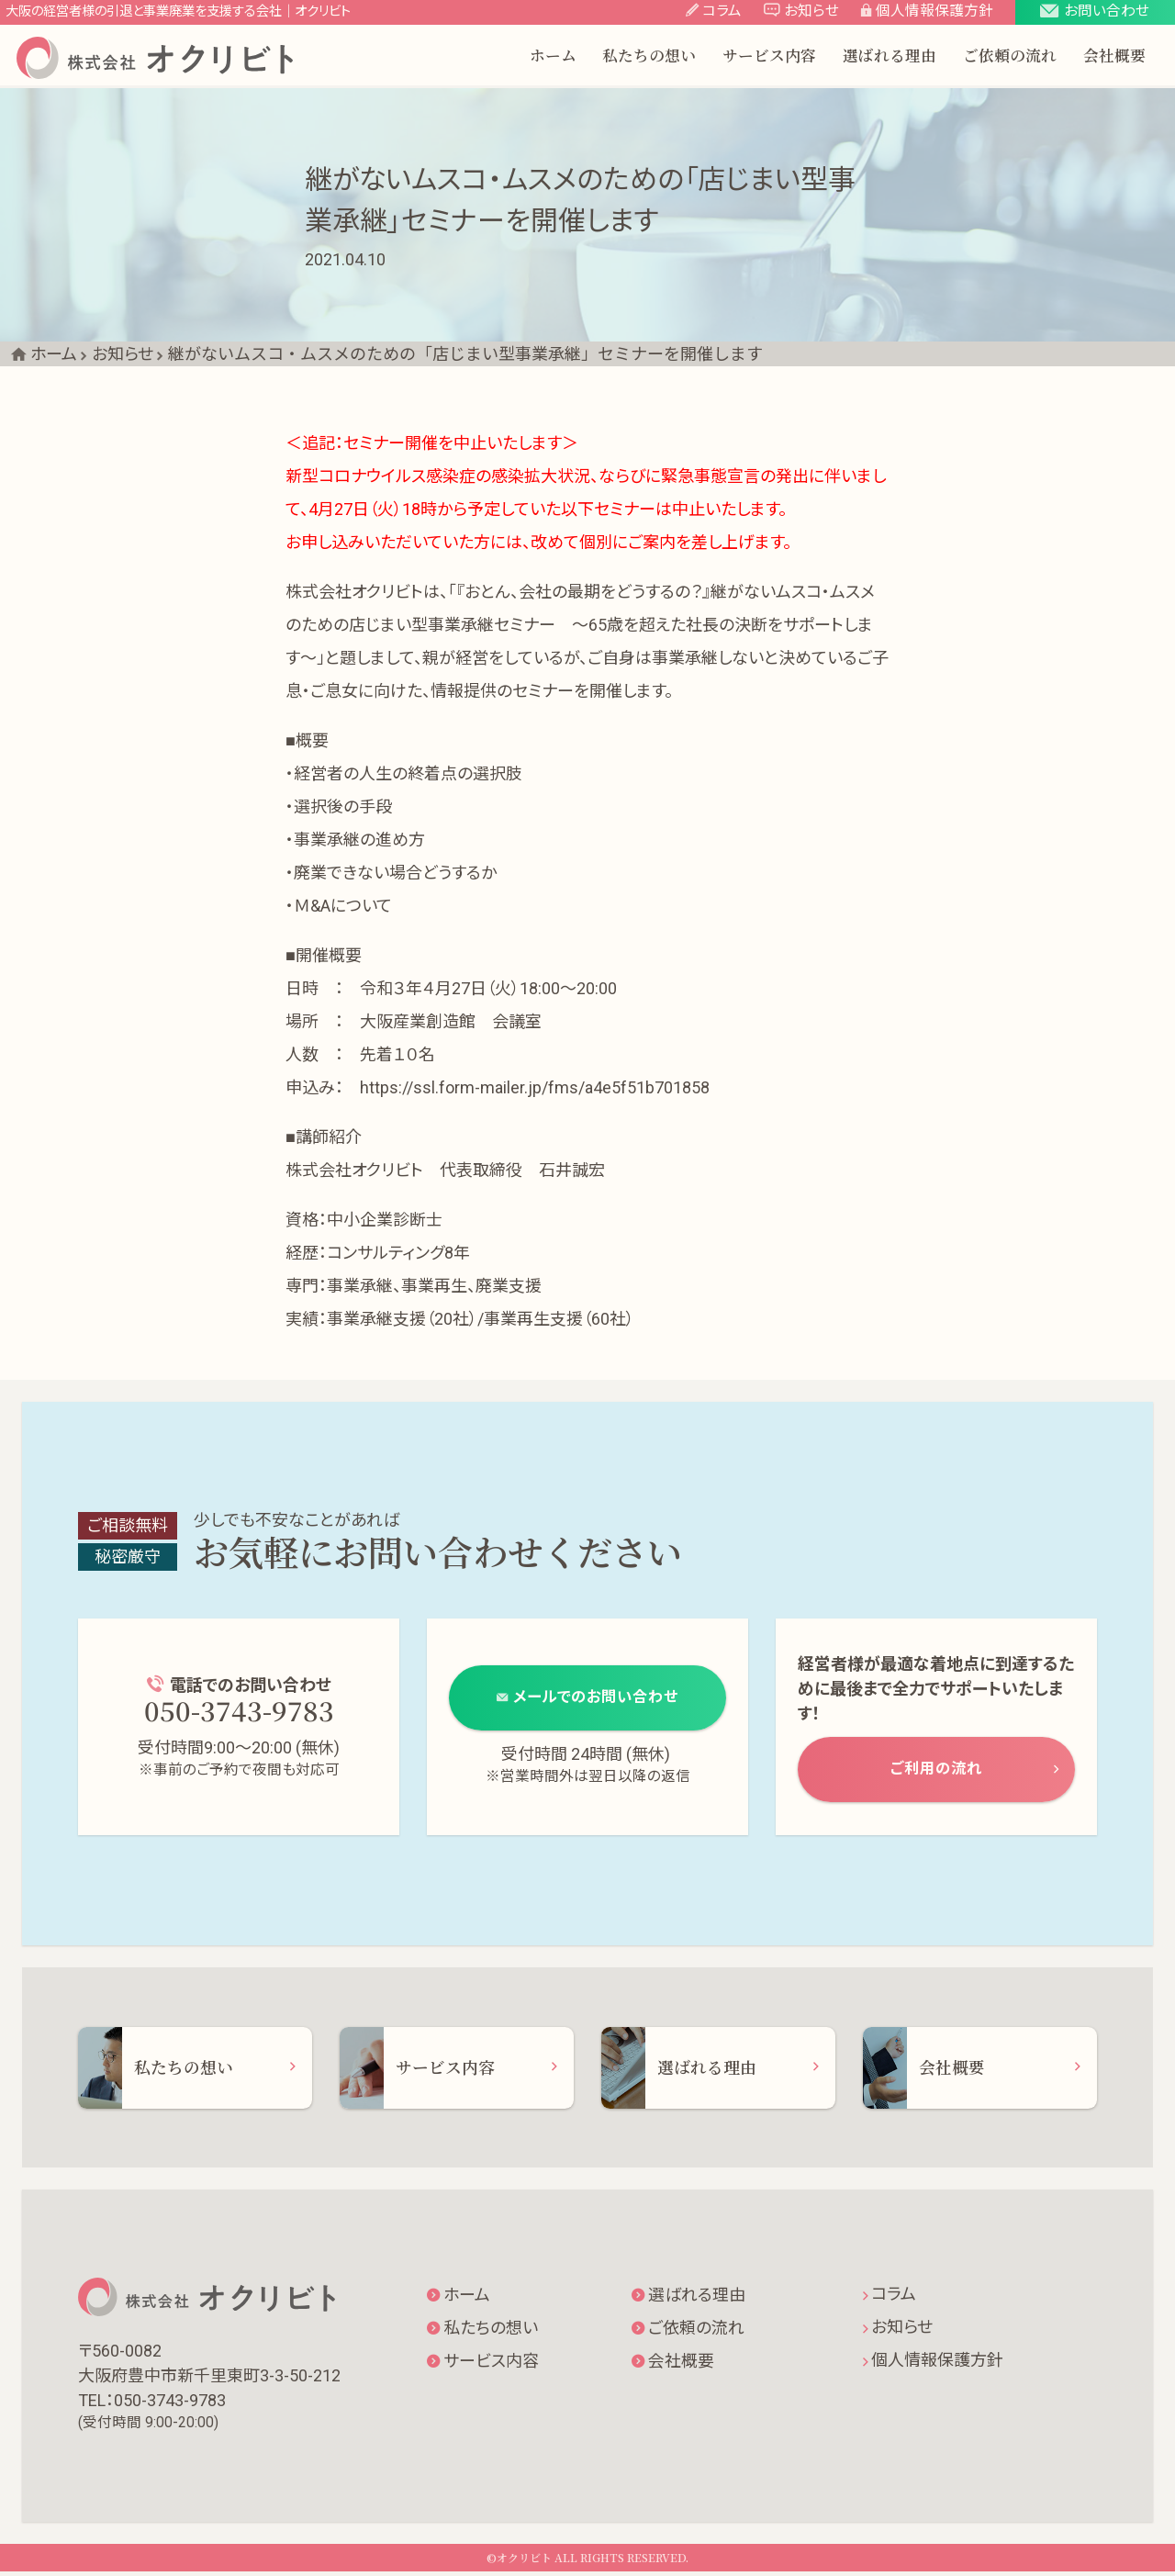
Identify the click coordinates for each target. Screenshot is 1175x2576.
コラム (889, 2298)
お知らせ (898, 2331)
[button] (1095, 14)
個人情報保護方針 (933, 2364)
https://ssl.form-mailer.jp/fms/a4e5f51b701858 (535, 1087)
